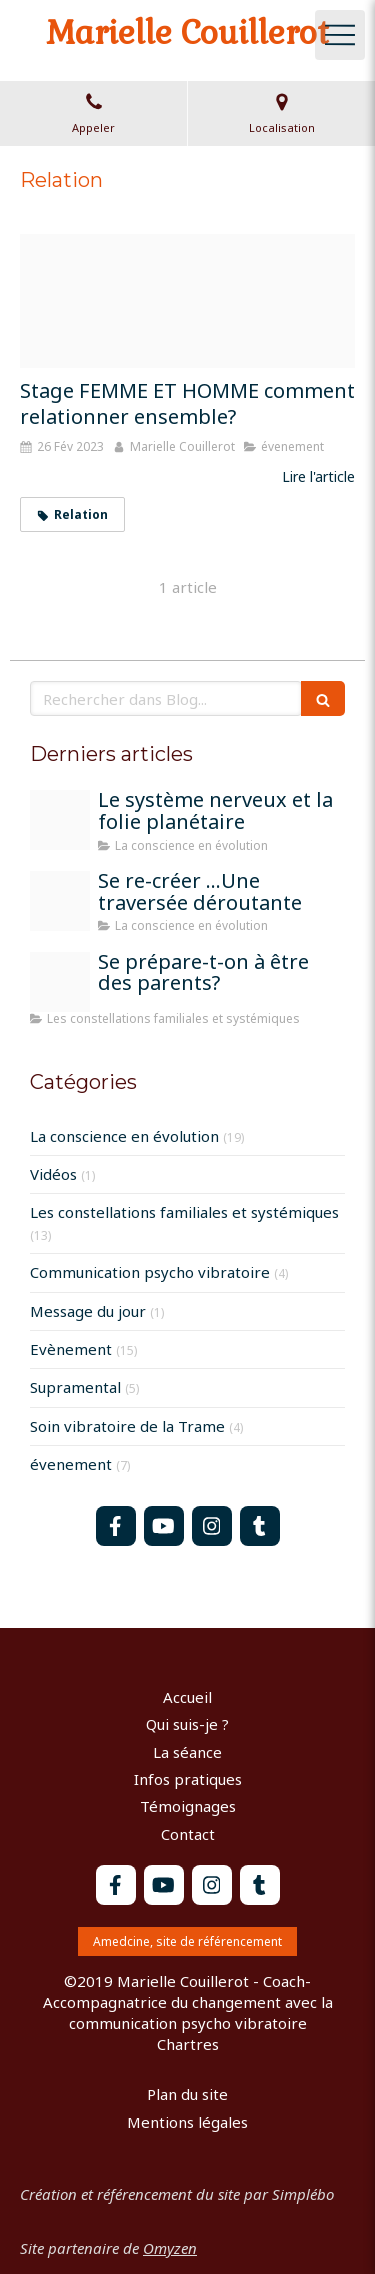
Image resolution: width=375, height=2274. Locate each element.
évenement (71, 1464)
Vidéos (53, 1174)
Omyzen (170, 2248)
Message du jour (88, 1311)
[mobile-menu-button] (340, 35)
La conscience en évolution (124, 1136)
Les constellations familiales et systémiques (184, 1212)
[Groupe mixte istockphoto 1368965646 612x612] (187, 301)
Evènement (71, 1349)
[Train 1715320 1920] (60, 820)
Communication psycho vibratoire (150, 1272)
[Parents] (60, 982)
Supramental (75, 1387)
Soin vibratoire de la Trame (127, 1426)
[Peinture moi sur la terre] (60, 901)
